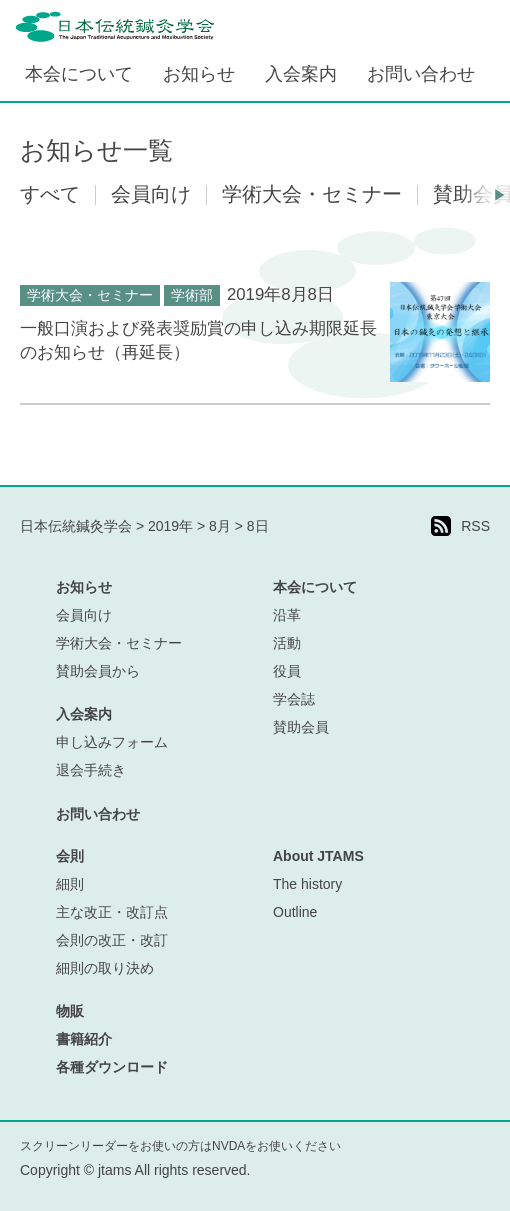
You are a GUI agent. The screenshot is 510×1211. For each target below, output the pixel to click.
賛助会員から (98, 671)
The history (307, 884)
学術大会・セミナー (90, 295)
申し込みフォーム (112, 742)
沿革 (287, 615)
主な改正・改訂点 (112, 912)
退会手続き (91, 770)
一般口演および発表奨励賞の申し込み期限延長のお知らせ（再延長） (198, 340)
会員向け (84, 615)
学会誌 (294, 699)
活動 (287, 643)
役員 (287, 671)
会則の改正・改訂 (112, 940)
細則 (70, 884)
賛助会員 (301, 727)
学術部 (192, 295)
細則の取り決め (105, 968)
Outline (295, 912)
